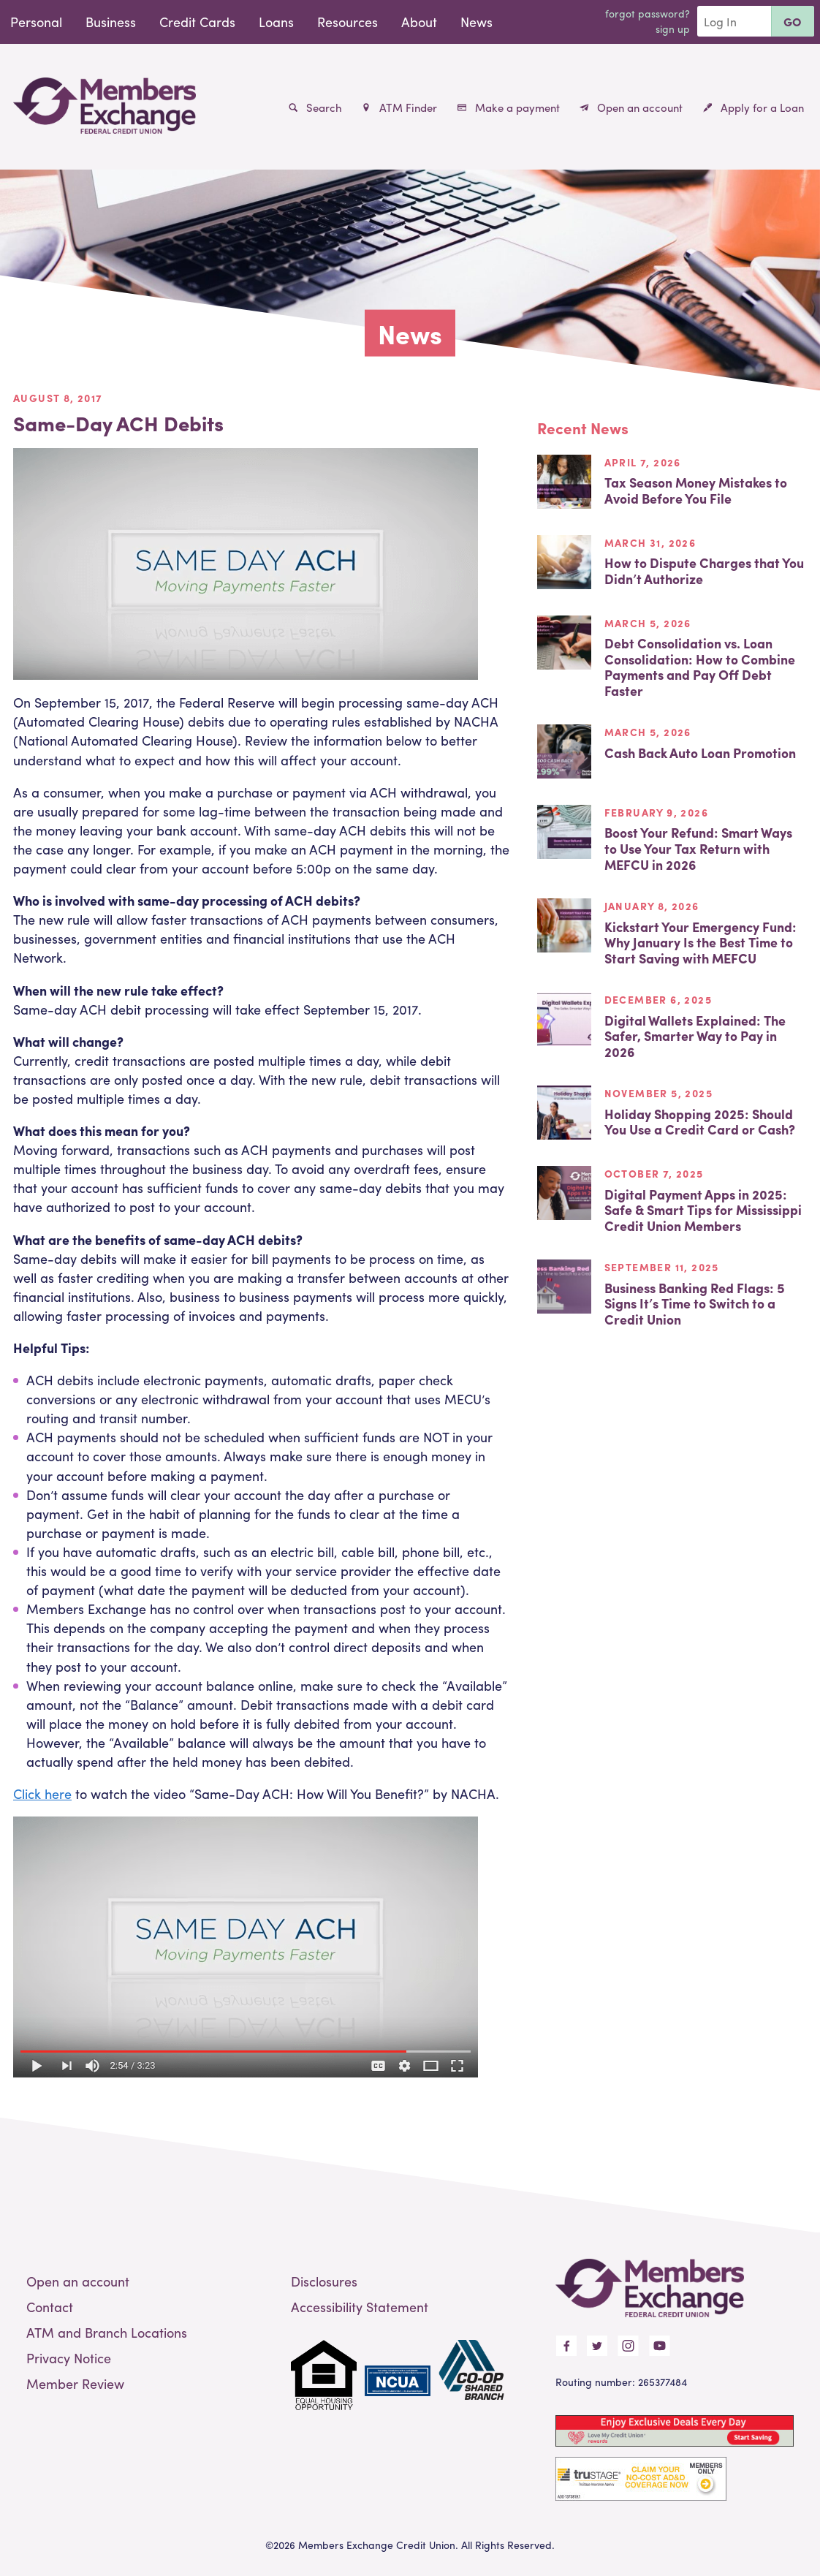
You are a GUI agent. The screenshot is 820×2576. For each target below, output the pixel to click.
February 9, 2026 (656, 812)
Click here (42, 1793)
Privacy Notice (68, 2358)
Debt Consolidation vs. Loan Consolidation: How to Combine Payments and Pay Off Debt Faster (699, 667)
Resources (347, 21)
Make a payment (509, 107)
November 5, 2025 (658, 1093)
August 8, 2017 (58, 397)
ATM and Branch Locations (106, 2332)
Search (315, 107)
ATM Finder (399, 107)
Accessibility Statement (359, 2306)
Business (111, 21)
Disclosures (324, 2281)
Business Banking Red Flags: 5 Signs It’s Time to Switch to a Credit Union (694, 1303)
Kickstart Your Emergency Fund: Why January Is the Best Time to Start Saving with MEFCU (700, 942)
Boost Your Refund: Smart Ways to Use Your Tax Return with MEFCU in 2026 (698, 848)
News (476, 21)
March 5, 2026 (647, 622)
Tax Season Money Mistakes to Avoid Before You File (695, 490)
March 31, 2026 (650, 542)
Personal (36, 21)
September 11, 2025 (661, 1266)
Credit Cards (197, 21)
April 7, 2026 (642, 462)
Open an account (631, 107)
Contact (49, 2306)
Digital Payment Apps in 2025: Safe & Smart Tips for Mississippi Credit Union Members (703, 1210)
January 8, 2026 (651, 905)
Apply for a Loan (753, 107)
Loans (276, 21)
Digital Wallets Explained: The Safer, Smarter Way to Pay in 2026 (695, 1036)
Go (792, 21)
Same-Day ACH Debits (118, 422)
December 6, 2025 (658, 999)
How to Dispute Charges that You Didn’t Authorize (704, 570)
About (419, 21)
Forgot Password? (647, 13)
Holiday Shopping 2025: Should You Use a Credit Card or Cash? (699, 1122)
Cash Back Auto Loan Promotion (700, 752)
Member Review (75, 2383)
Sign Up (673, 28)
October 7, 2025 (654, 1173)
